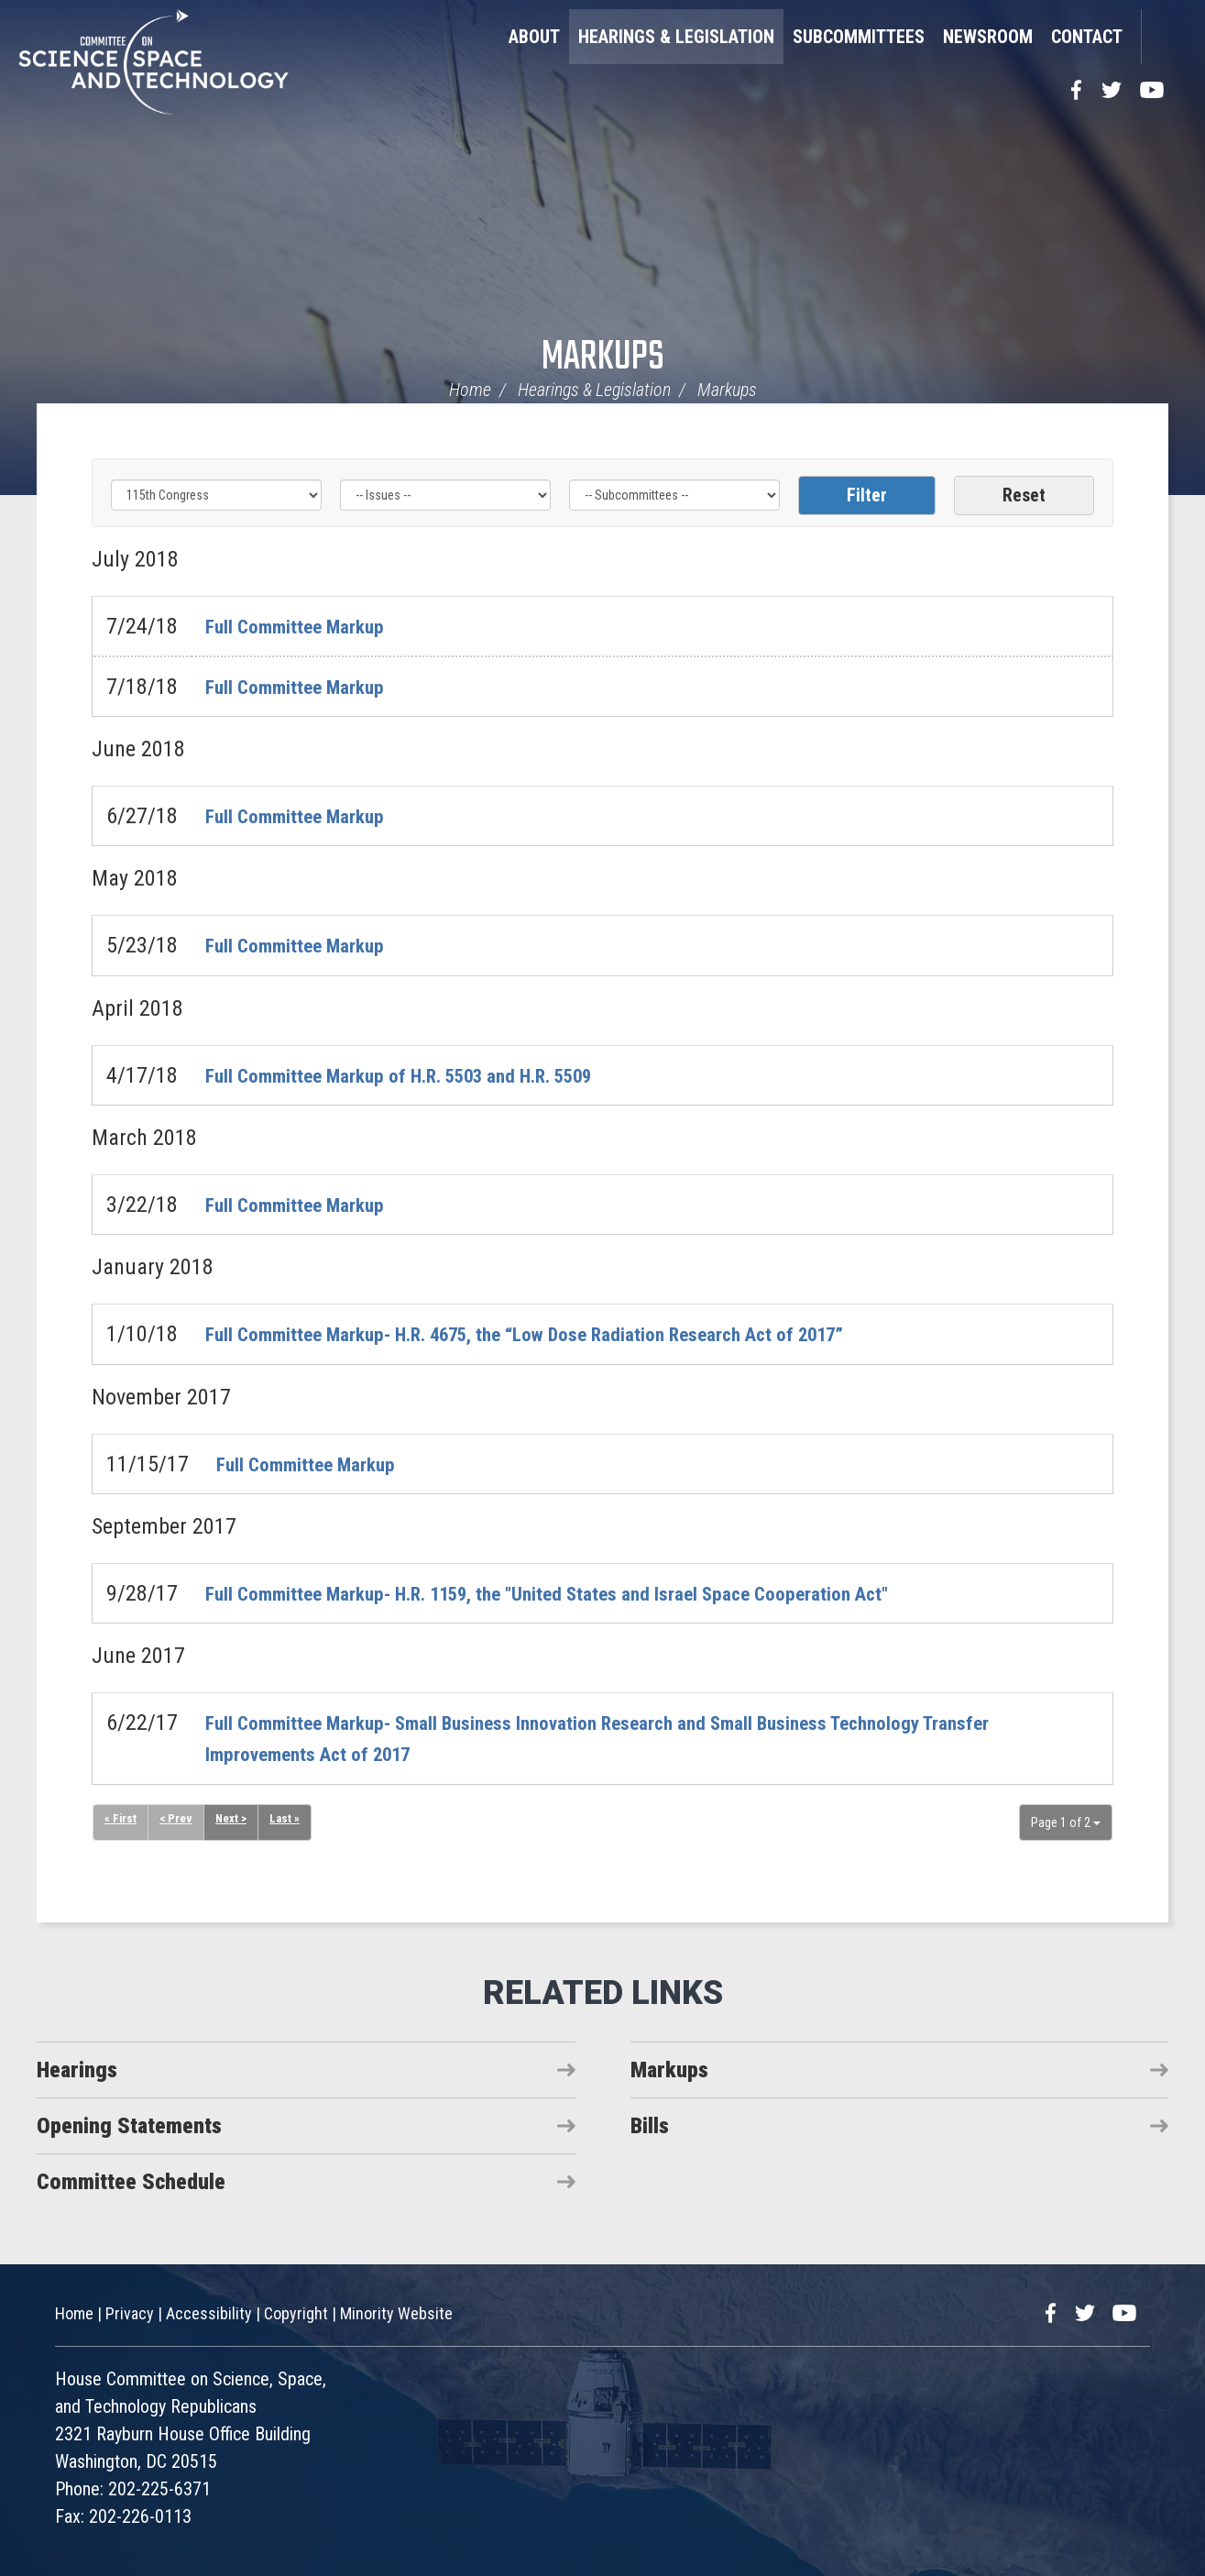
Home (470, 390)
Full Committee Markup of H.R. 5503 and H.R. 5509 (429, 1075)
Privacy (129, 2313)
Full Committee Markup (308, 626)
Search (1164, 36)
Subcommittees (859, 37)
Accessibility (209, 2313)
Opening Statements (129, 2126)
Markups (603, 358)
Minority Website (396, 2313)
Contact (1087, 37)
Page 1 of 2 (1066, 1822)
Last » (290, 1819)
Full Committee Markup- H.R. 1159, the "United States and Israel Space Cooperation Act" (600, 1593)
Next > (235, 1819)
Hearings (77, 2070)
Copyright (296, 2313)
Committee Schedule (131, 2182)
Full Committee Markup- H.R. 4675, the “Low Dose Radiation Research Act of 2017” (575, 1334)
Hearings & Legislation (676, 37)
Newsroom (988, 37)
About (534, 37)
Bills (649, 2126)
